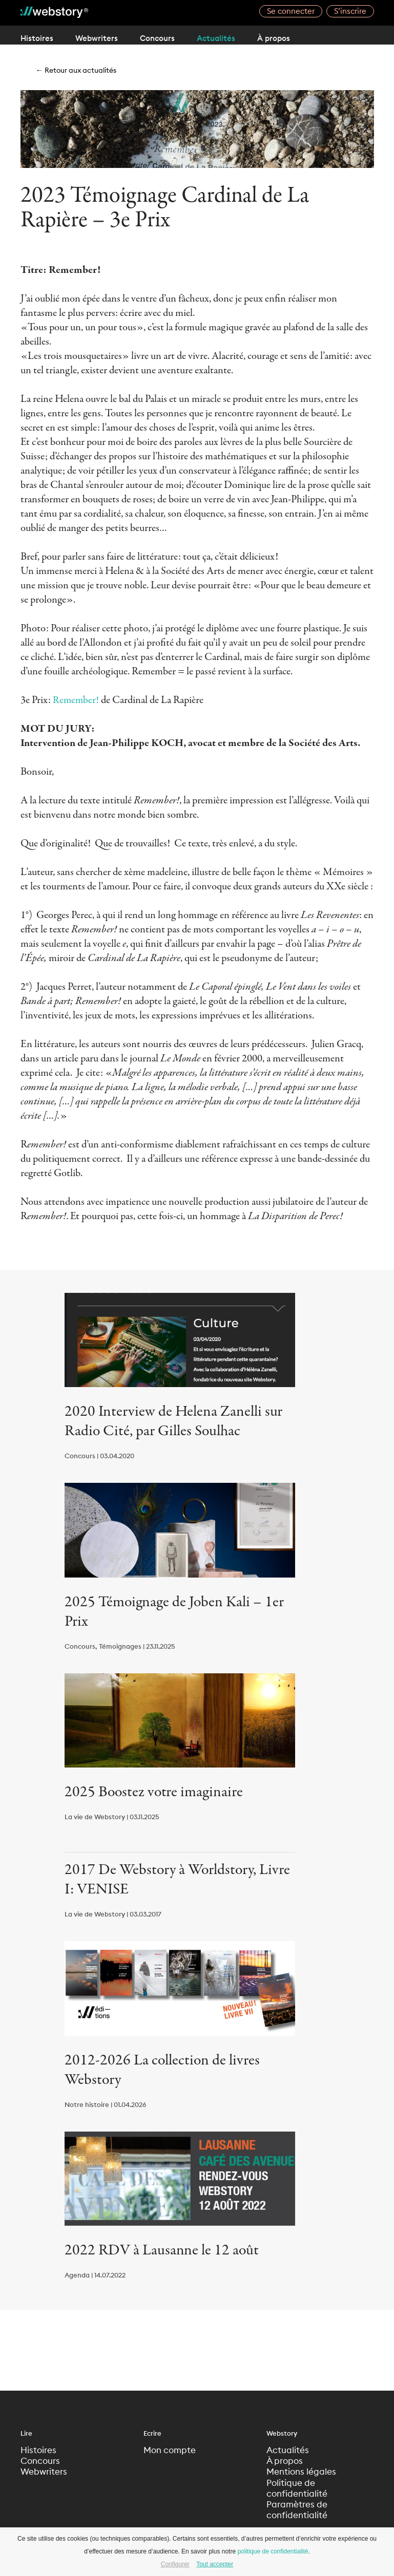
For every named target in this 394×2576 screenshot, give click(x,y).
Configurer (175, 2564)
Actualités (234, 38)
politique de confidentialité (272, 2551)
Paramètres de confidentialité (297, 2512)
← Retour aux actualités (80, 70)
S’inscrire (350, 11)
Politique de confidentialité (297, 2490)
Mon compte (170, 2450)
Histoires (37, 38)
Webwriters (102, 38)
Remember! (76, 700)
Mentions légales (302, 2473)
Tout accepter (214, 2564)
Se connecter (291, 11)
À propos (297, 38)
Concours (169, 38)
